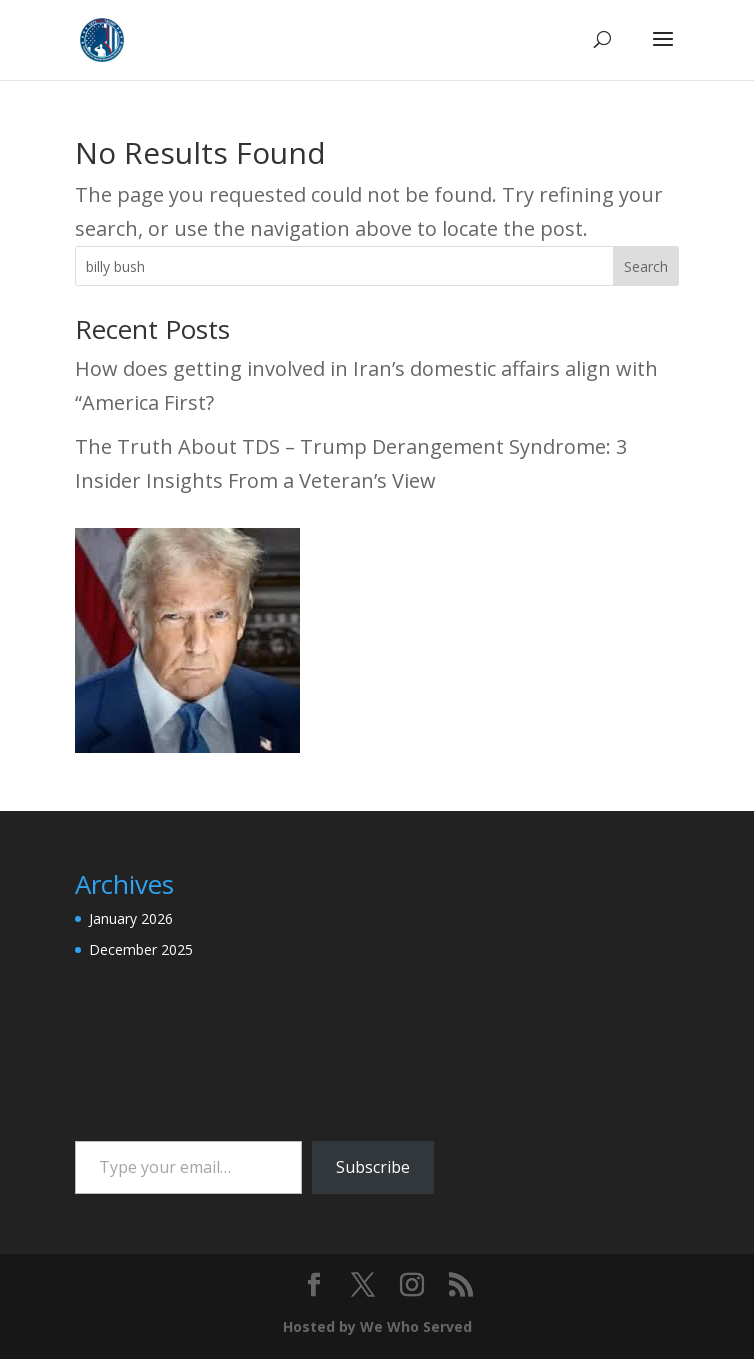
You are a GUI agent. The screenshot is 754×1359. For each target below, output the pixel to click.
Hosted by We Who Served (377, 1326)
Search (646, 266)
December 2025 (141, 949)
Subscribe (373, 1167)
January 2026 (131, 918)
